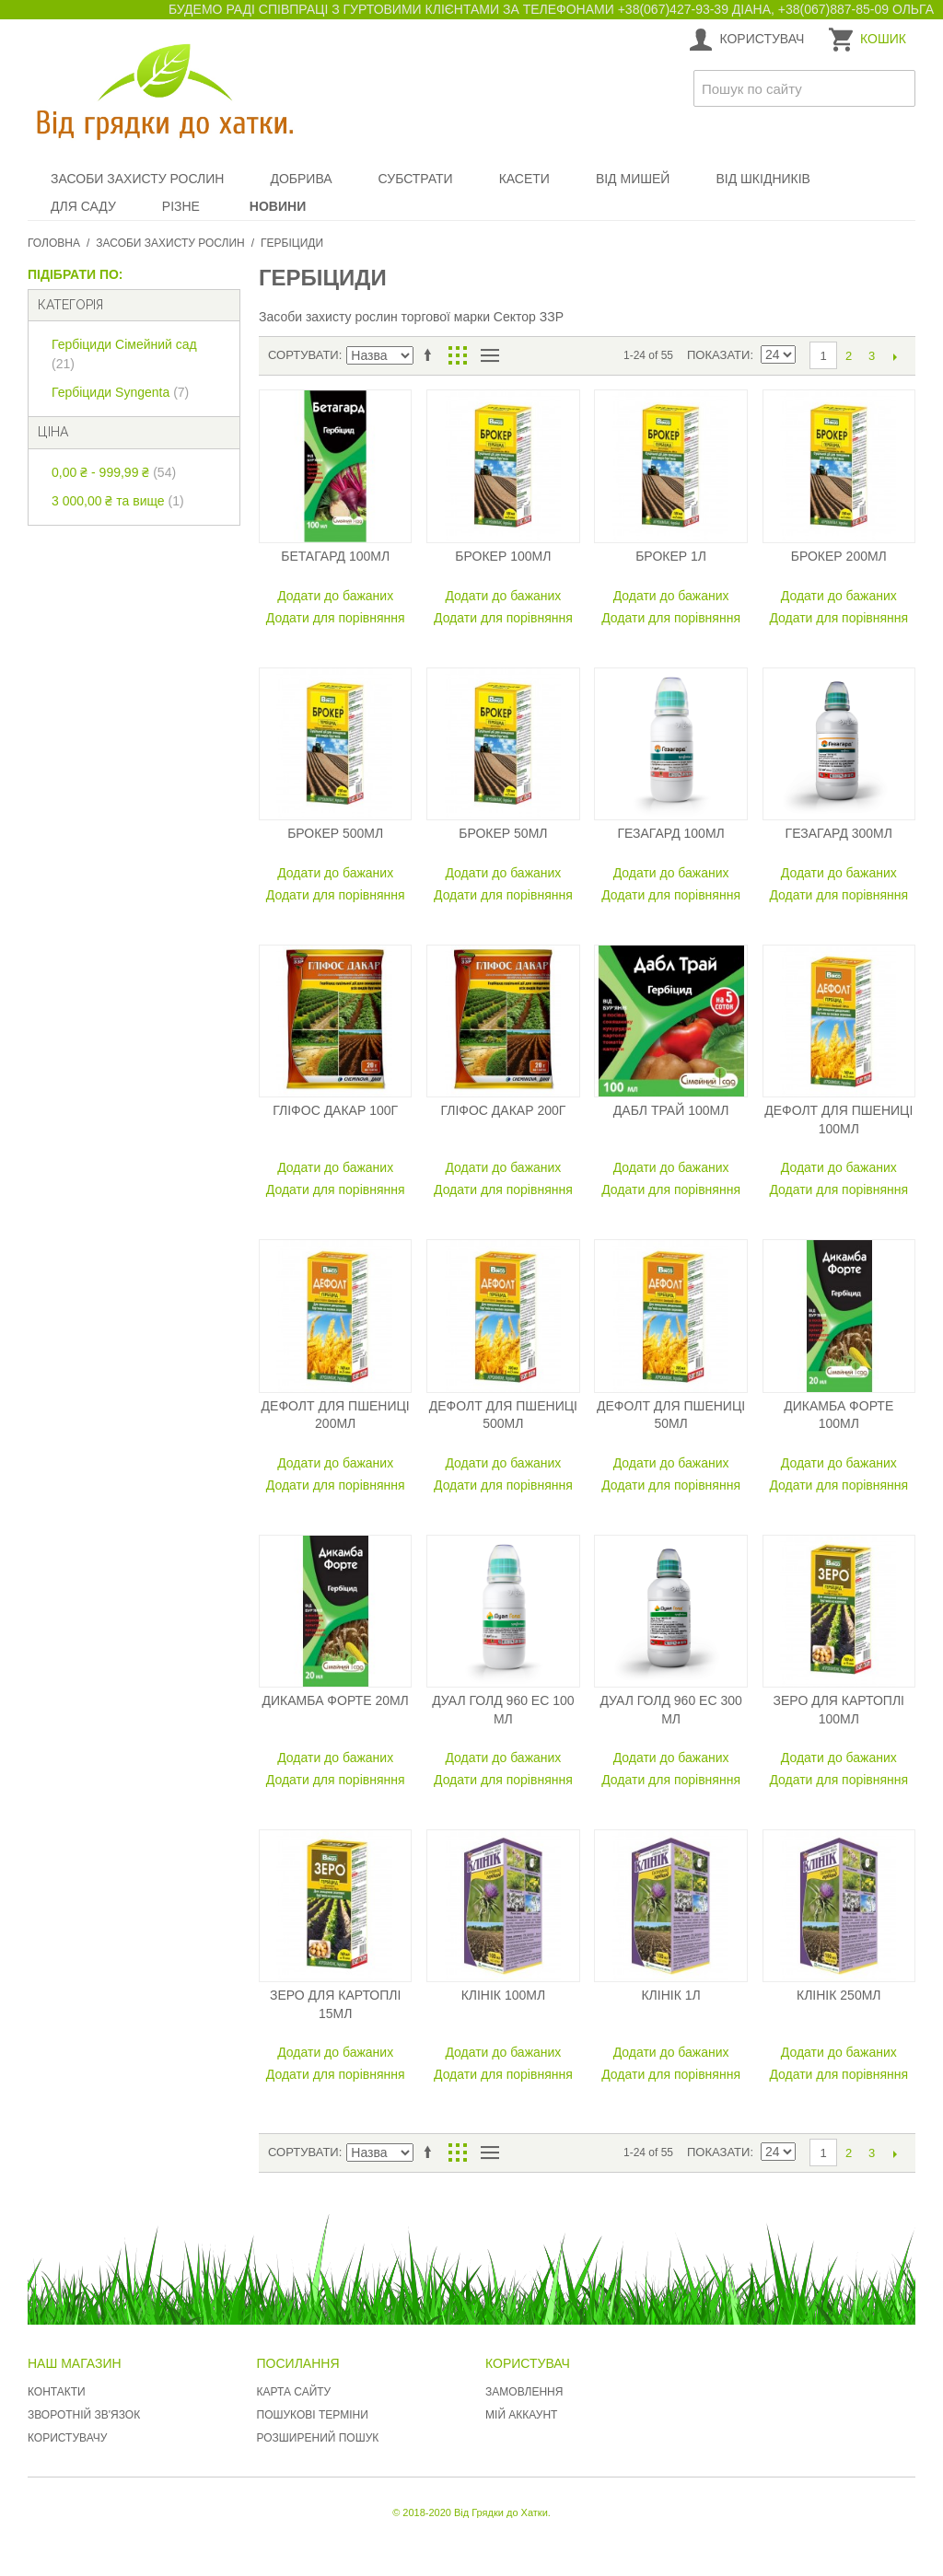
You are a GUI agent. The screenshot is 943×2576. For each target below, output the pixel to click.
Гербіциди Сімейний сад (124, 354)
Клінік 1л (670, 1995)
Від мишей (633, 178)
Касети (524, 178)
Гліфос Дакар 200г (502, 1110)
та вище (118, 500)
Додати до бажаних (335, 595)
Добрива (301, 178)
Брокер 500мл (335, 833)
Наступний (894, 356)
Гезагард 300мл (839, 833)
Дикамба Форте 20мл (335, 1700)
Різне (181, 206)
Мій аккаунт (521, 2414)
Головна (54, 243)
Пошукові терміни (312, 2414)
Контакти (57, 2391)
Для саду (83, 206)
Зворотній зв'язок (84, 2414)
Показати (718, 355)
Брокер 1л (670, 556)
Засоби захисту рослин (137, 178)
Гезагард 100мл (670, 833)
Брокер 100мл (503, 556)
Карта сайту (294, 2391)
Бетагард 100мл (335, 556)
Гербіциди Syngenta (120, 392)
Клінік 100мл (503, 1995)
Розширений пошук (318, 2437)
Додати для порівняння (335, 617)
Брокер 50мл (503, 833)
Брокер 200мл (839, 556)
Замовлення (524, 2391)
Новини (278, 206)
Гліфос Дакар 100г (335, 1110)
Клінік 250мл (839, 1995)
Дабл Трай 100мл (671, 1110)
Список (489, 355)
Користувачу (67, 2437)
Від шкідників (763, 178)
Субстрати (415, 178)
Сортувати (303, 355)
